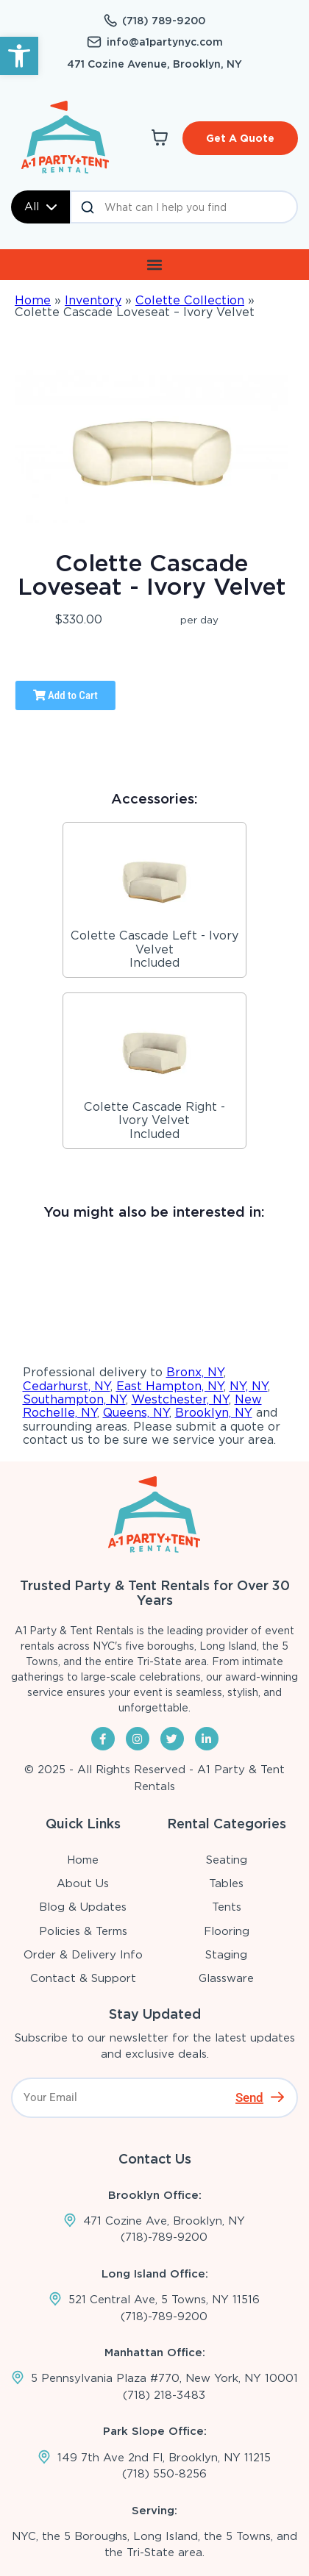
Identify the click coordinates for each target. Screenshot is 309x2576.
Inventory (93, 300)
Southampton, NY (74, 1399)
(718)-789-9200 (164, 2237)
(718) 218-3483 (164, 2395)
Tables (226, 1883)
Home (33, 300)
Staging (226, 1954)
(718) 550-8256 (164, 2473)
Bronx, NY (195, 1372)
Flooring (226, 1931)
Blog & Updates (83, 1907)
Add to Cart (65, 695)
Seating (226, 1860)
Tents (226, 1907)
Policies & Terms (83, 1931)
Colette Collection (189, 300)
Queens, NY (136, 1413)
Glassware (226, 1978)
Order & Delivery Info (83, 1954)
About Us (83, 1883)
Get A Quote (240, 138)
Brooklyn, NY (213, 1413)
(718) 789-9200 (163, 20)
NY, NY (249, 1386)
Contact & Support (83, 1978)
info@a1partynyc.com (165, 42)
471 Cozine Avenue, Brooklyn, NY (154, 64)
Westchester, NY (180, 1399)
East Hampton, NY (170, 1386)
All (40, 206)
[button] (19, 56)
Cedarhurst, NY (66, 1386)
